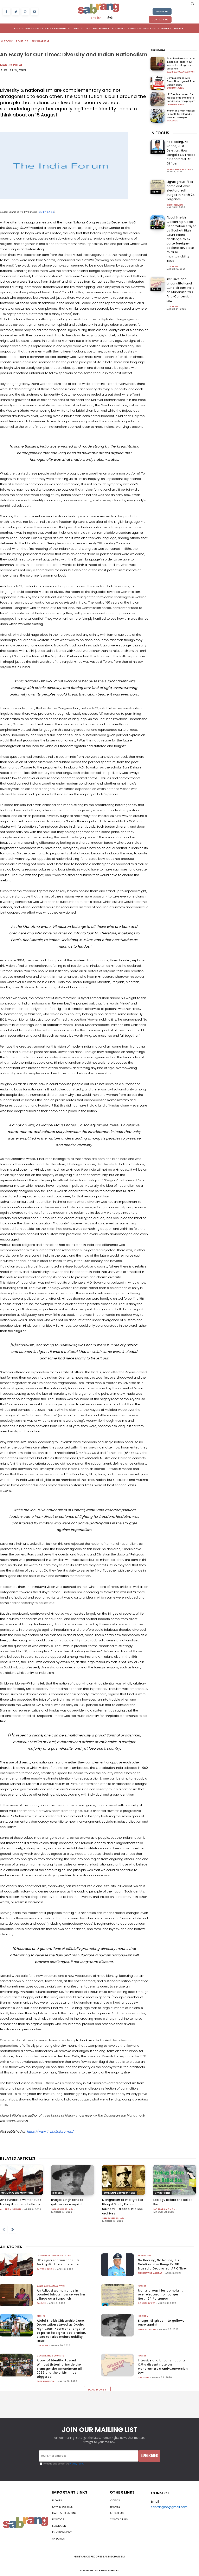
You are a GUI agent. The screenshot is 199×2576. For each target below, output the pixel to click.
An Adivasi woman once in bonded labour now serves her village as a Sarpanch (180, 63)
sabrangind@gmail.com (169, 2507)
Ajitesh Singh (10, 2209)
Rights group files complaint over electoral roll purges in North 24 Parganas (181, 190)
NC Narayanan (164, 2209)
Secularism (40, 41)
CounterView (175, 205)
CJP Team (172, 266)
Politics (22, 41)
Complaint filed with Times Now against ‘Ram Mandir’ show (181, 81)
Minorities (158, 151)
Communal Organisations (17, 2192)
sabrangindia (46, 2381)
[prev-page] (3, 2229)
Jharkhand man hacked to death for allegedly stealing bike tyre (181, 114)
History (7, 41)
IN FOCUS (159, 133)
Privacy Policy (76, 2463)
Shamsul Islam (62, 2209)
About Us (162, 11)
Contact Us (160, 19)
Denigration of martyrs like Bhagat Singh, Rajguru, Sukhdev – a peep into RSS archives (122, 2206)
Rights (156, 191)
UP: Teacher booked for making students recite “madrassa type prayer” (180, 98)
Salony (41, 2303)
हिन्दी (110, 17)
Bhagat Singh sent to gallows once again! (67, 2202)
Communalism (176, 88)
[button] (192, 3)
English (96, 17)
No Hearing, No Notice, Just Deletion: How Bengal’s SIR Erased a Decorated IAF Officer (181, 153)
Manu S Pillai (11, 65)
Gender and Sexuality (50, 2355)
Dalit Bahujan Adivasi (181, 72)
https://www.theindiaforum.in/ (50, 2131)
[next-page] (12, 2229)
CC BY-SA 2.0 (46, 212)
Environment (162, 2192)
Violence (172, 121)
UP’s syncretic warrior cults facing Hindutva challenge (20, 2202)
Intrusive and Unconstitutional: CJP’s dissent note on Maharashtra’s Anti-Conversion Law (181, 290)
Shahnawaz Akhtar (179, 169)
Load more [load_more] (97, 2389)
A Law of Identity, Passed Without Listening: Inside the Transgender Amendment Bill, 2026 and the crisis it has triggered (60, 2368)
